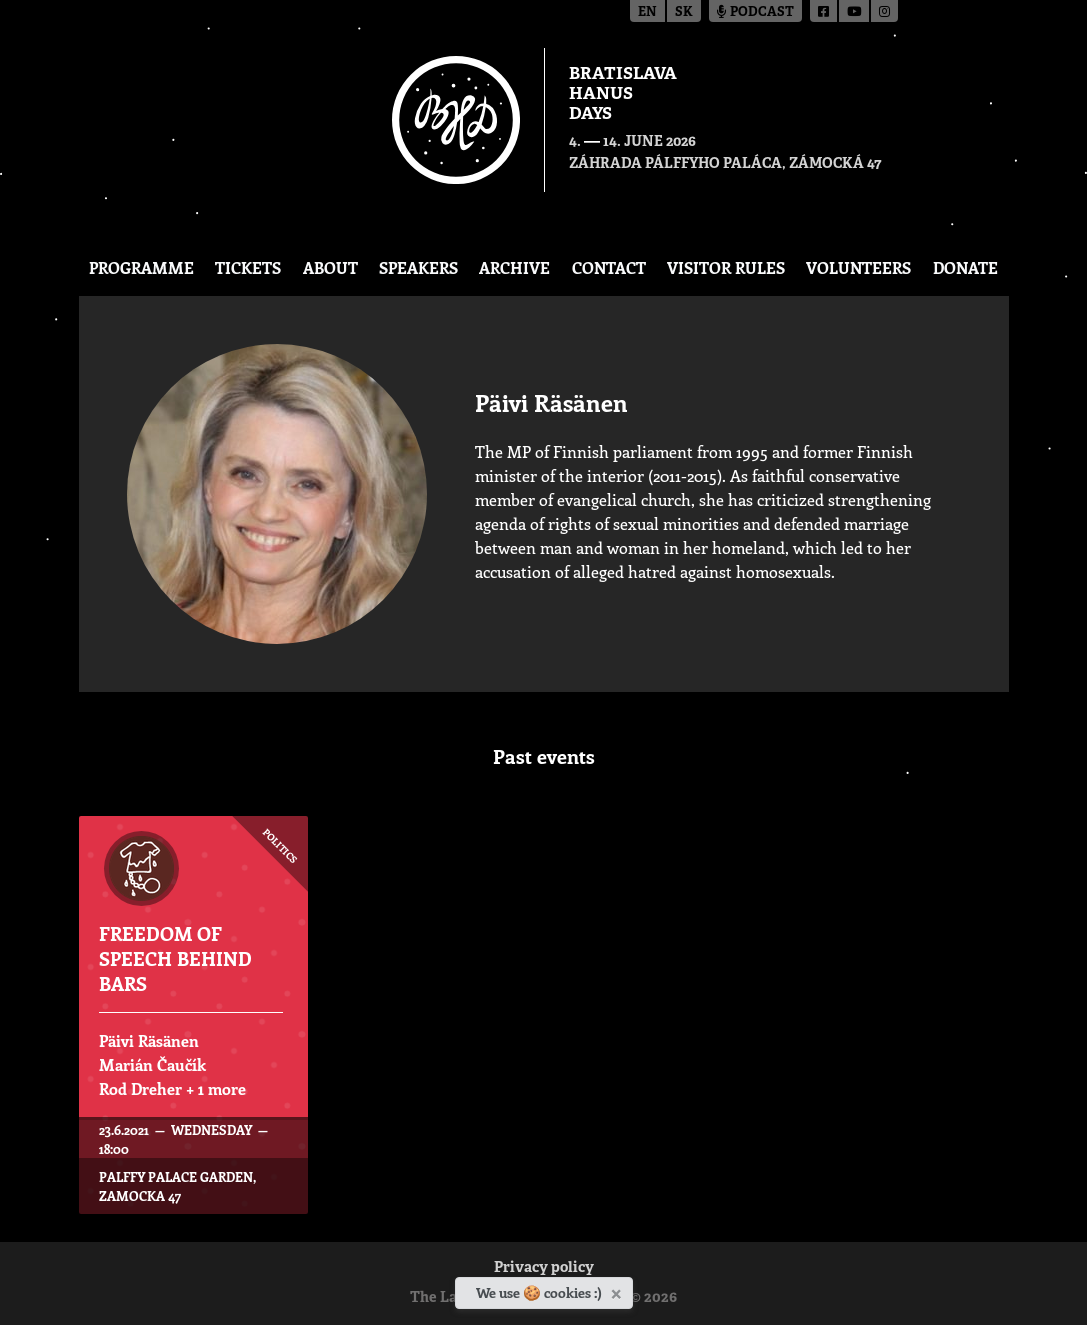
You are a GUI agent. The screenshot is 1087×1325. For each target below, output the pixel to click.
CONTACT (609, 267)
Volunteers (858, 267)
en (647, 12)
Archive (514, 267)
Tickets (248, 267)
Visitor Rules (726, 267)
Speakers (418, 267)
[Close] (618, 1290)
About (330, 267)
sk (684, 12)
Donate (965, 267)
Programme (141, 267)
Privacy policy (544, 1268)
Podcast (755, 12)
